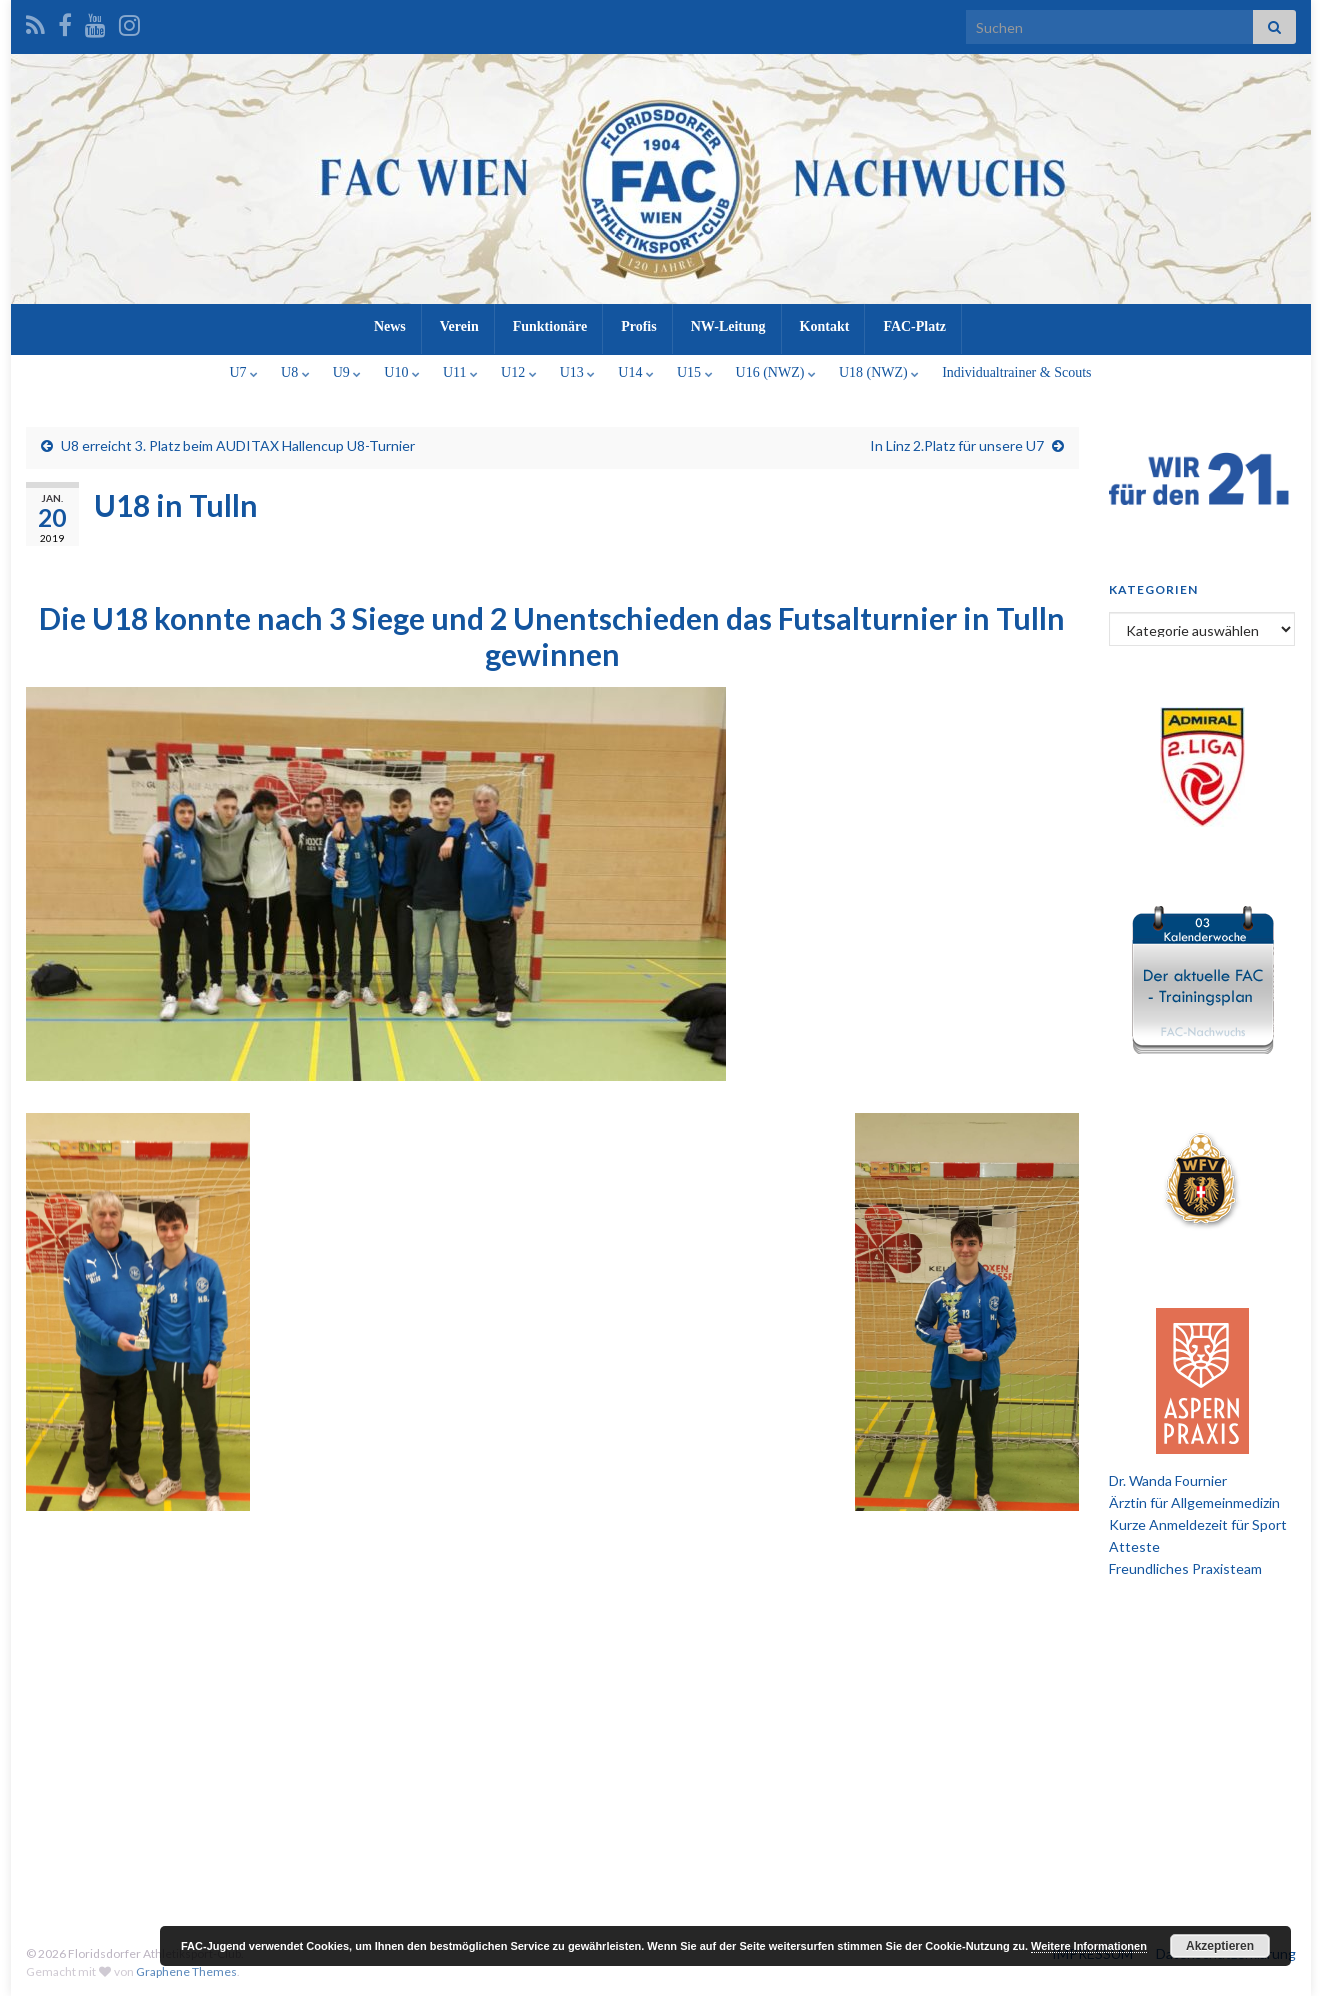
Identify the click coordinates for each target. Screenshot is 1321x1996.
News (390, 326)
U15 (695, 372)
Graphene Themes (186, 1971)
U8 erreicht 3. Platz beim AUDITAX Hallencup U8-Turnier (238, 445)
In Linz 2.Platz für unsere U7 (957, 445)
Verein (459, 326)
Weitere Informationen (1089, 1946)
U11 (460, 372)
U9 (347, 372)
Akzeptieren (1220, 1946)
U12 (519, 372)
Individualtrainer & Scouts (1016, 372)
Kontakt (825, 326)
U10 (402, 372)
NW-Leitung (728, 326)
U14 (636, 372)
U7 (243, 372)
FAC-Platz (914, 326)
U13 (578, 372)
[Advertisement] (661, 1750)
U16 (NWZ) (776, 372)
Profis (639, 326)
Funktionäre (550, 326)
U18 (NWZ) (879, 372)
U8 (295, 372)
